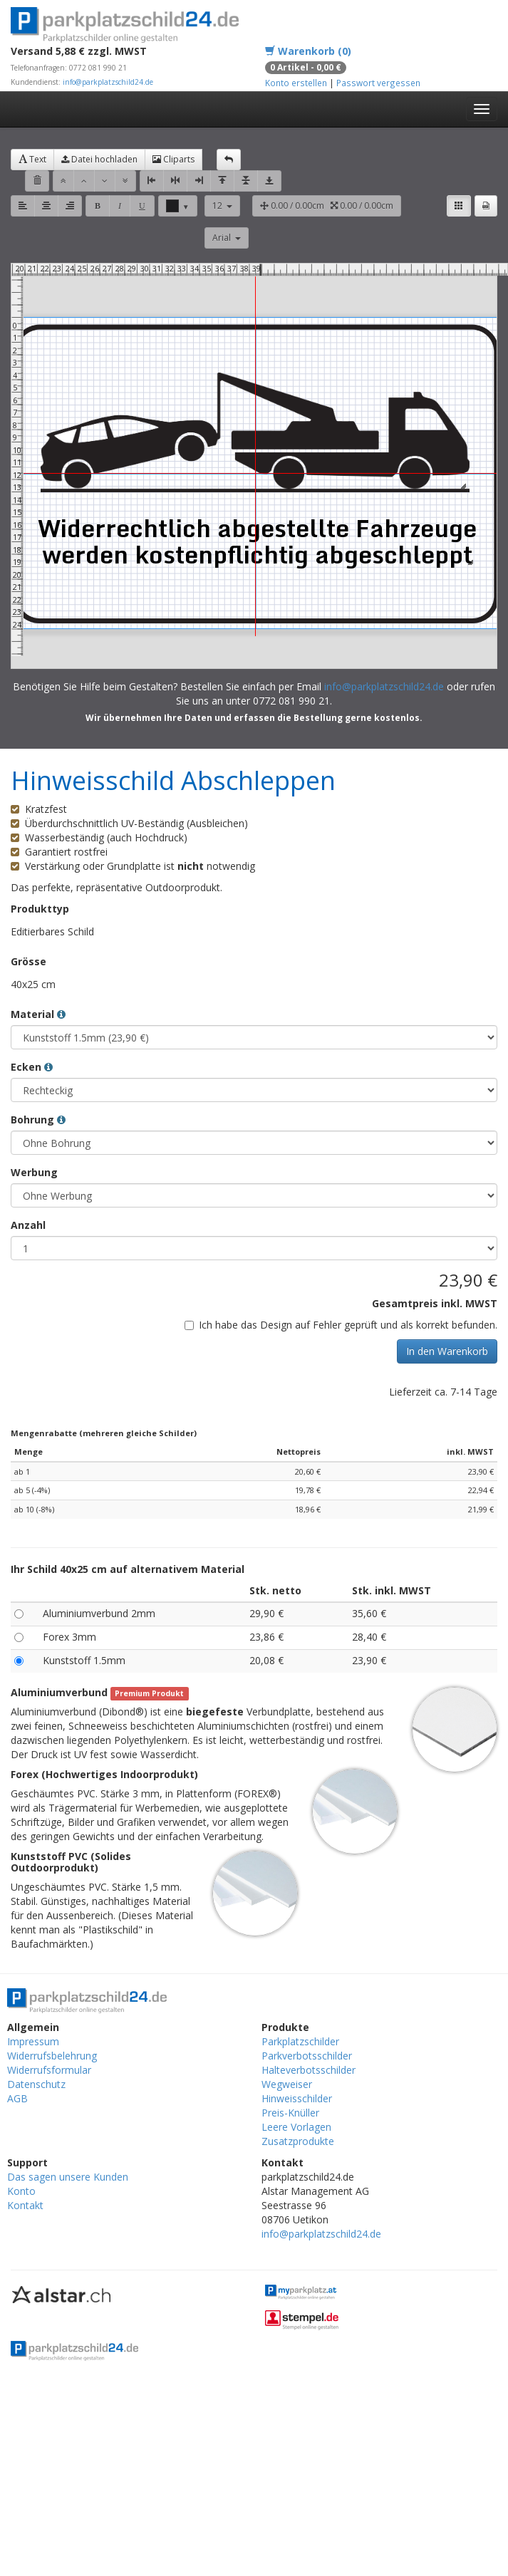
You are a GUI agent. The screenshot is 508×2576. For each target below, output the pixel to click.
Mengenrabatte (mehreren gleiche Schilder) (104, 1433)
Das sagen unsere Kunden (67, 2176)
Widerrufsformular (49, 2070)
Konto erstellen (296, 82)
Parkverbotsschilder (306, 2055)
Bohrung (38, 1119)
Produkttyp (40, 908)
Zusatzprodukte (297, 2141)
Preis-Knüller (290, 2112)
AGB (17, 2098)
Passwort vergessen (378, 82)
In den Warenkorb (447, 1351)
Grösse (28, 961)
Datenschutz (36, 2084)
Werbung (34, 1172)
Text (32, 159)
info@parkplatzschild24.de (108, 82)
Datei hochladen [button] (99, 159)
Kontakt (25, 2205)
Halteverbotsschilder (308, 2070)
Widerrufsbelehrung (52, 2055)
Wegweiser (286, 2084)
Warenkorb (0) (308, 51)
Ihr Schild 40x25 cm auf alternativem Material (127, 1569)
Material (38, 1014)
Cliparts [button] (173, 159)
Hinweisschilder (296, 2098)
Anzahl (28, 1225)
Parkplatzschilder (300, 2041)
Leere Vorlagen (296, 2127)
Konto (21, 2191)
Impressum (33, 2041)
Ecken (32, 1067)
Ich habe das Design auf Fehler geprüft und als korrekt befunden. (341, 1324)
